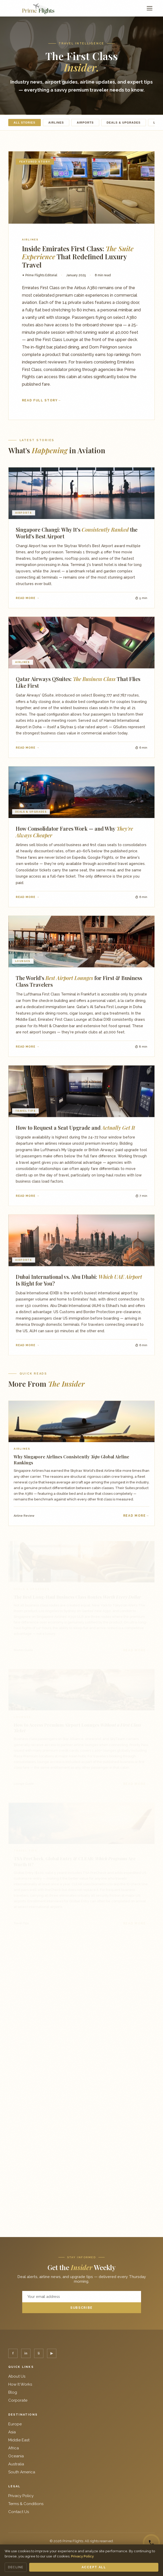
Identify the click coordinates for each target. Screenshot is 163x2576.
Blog (12, 2392)
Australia (16, 2464)
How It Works (20, 2384)
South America (21, 2472)
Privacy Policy (21, 2495)
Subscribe (81, 2308)
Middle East (18, 2440)
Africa (13, 2448)
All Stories (24, 122)
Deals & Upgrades (124, 122)
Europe (15, 2424)
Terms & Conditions (25, 2503)
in (25, 2353)
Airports (85, 122)
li (39, 2353)
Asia (12, 2432)
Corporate (17, 2400)
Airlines (56, 122)
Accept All (94, 2567)
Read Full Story (40, 400)
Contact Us (18, 2511)
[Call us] (151, 2542)
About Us (16, 2376)
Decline (15, 2567)
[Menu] (149, 8)
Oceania (16, 2456)
